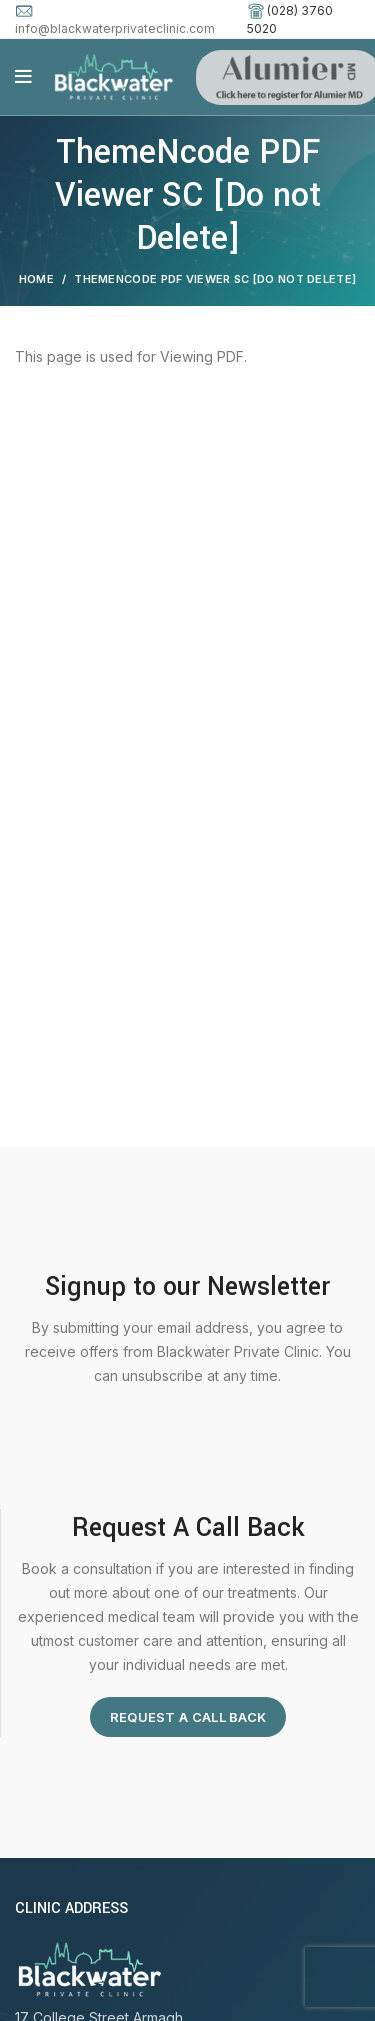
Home (36, 279)
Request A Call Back (188, 1717)
